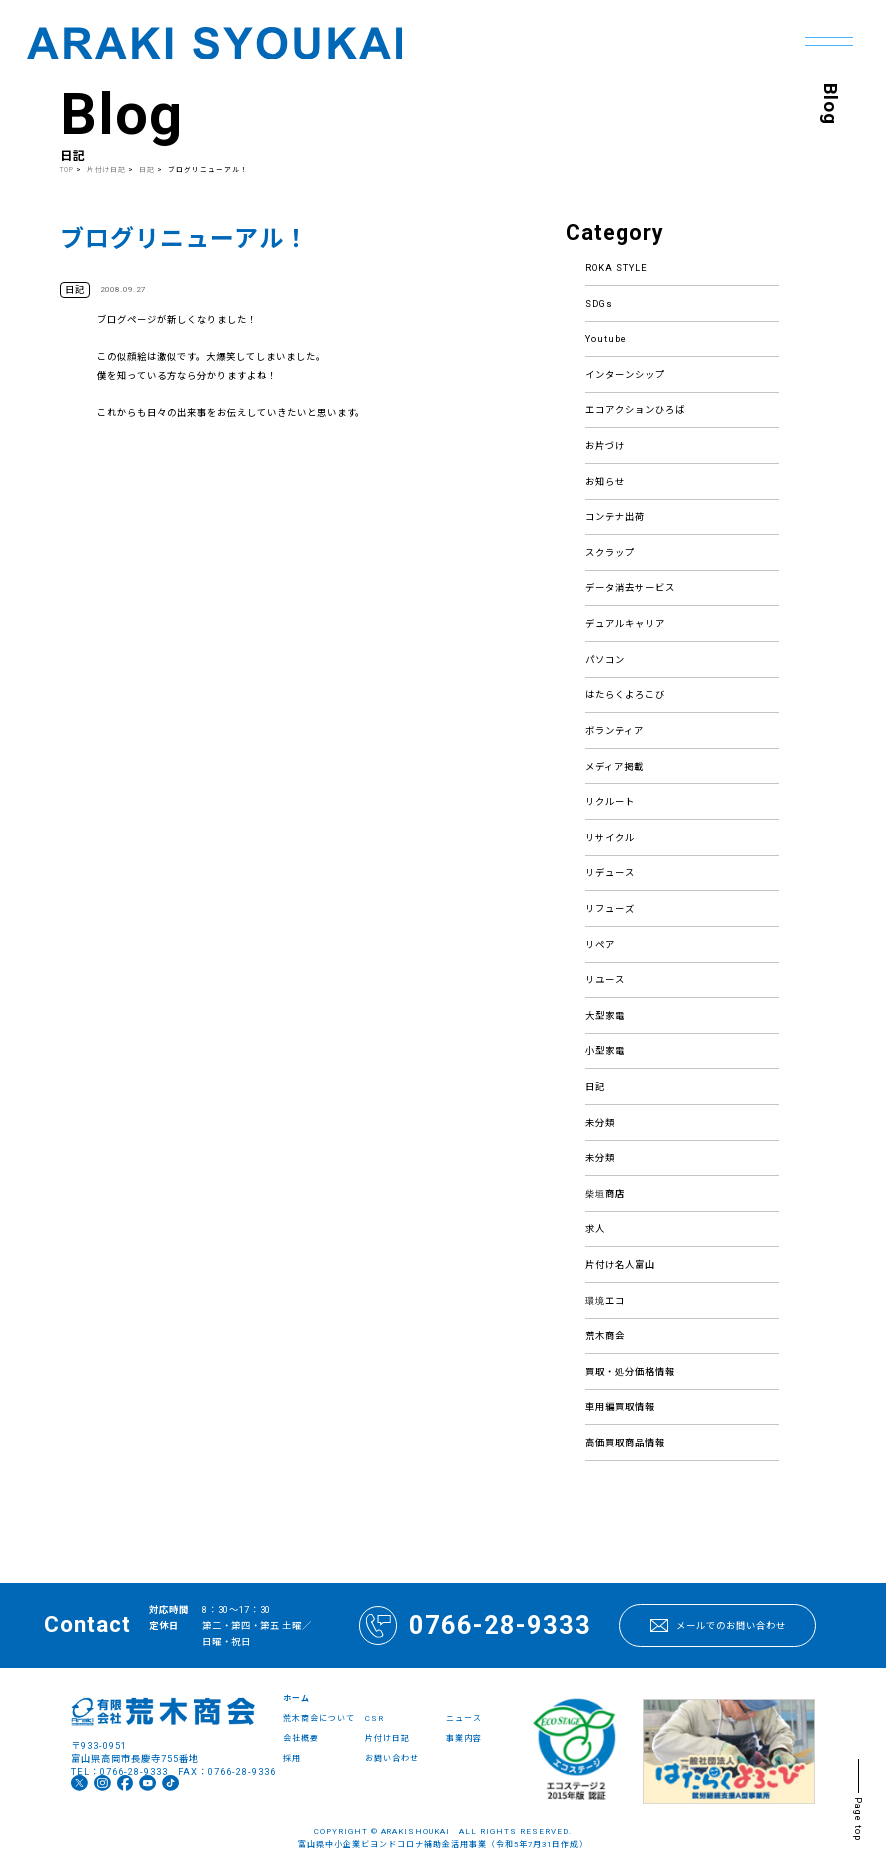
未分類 (600, 1122)
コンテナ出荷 (615, 516)
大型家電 (605, 1015)
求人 (595, 1228)
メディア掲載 (614, 766)
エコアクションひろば (635, 409)
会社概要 (301, 1738)
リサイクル (610, 837)
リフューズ (610, 908)
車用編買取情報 (620, 1406)
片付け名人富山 (620, 1264)
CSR (374, 1718)
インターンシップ (625, 374)
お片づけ (605, 445)
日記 (595, 1086)
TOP (67, 170)
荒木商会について (319, 1718)
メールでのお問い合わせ (718, 1625)
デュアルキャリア (625, 623)
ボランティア (614, 730)
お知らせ (605, 481)
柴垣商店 (605, 1193)
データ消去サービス (630, 587)
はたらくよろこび (625, 694)
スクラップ (610, 552)
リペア (600, 944)
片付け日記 (107, 170)
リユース (605, 979)
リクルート (610, 801)
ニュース (464, 1718)
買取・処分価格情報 (630, 1371)
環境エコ (605, 1300)
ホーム (296, 1698)
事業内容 (464, 1738)
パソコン (605, 659)
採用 (292, 1758)
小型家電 (605, 1050)
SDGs (599, 303)
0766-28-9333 (475, 1625)
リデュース (610, 872)
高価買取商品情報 (625, 1442)
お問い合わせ (392, 1758)
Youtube (606, 338)
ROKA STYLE (616, 267)
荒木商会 (605, 1335)
